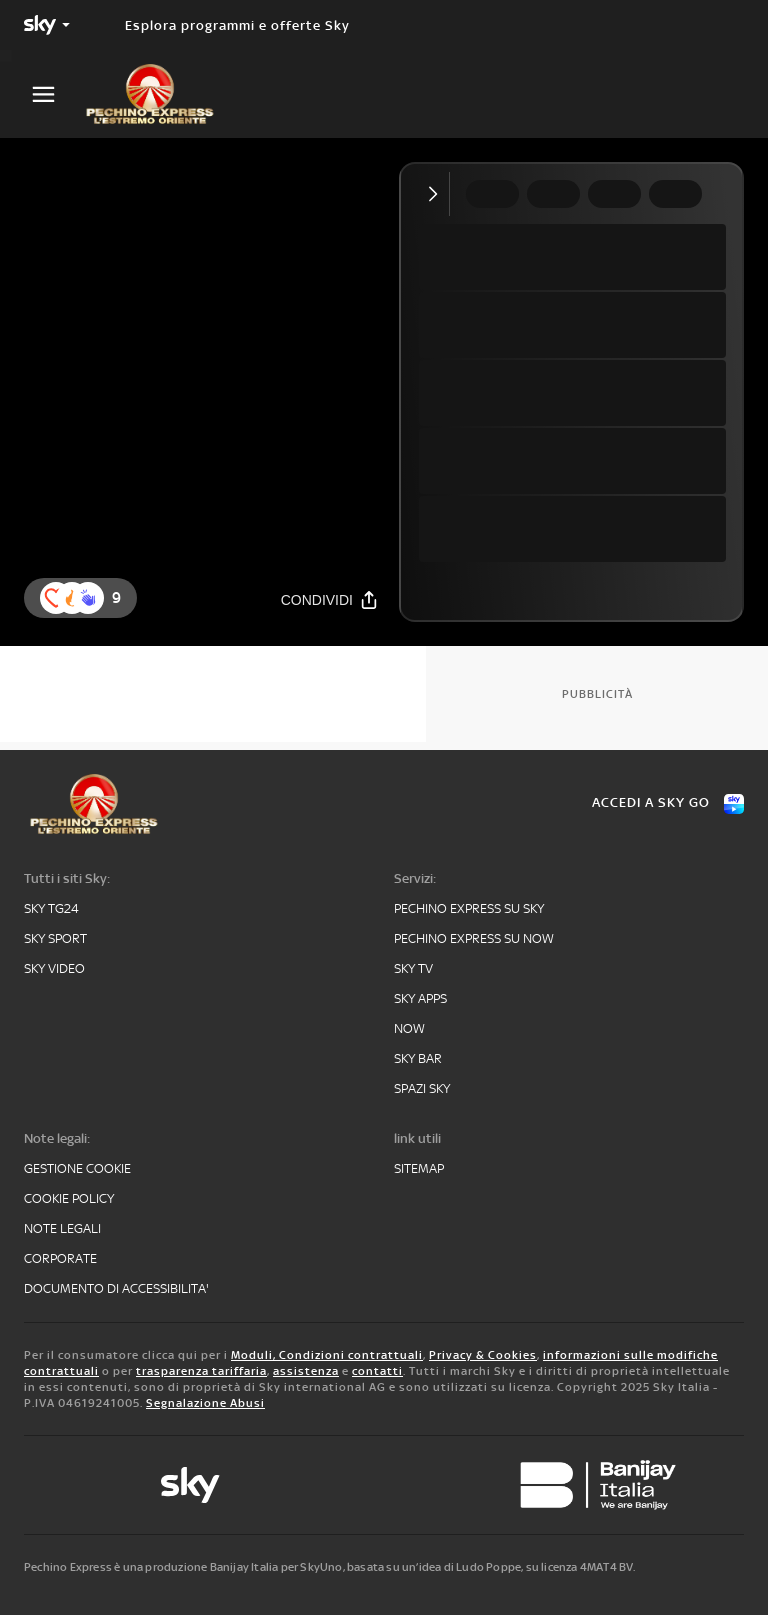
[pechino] (160, 94)
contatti (377, 1371)
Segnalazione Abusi (205, 1403)
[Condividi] (330, 599)
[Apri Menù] (56, 94)
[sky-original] (190, 1485)
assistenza (306, 1371)
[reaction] (88, 598)
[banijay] (598, 1485)
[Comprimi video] (437, 194)
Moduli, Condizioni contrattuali (327, 1355)
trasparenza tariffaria (201, 1371)
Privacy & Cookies (483, 1355)
